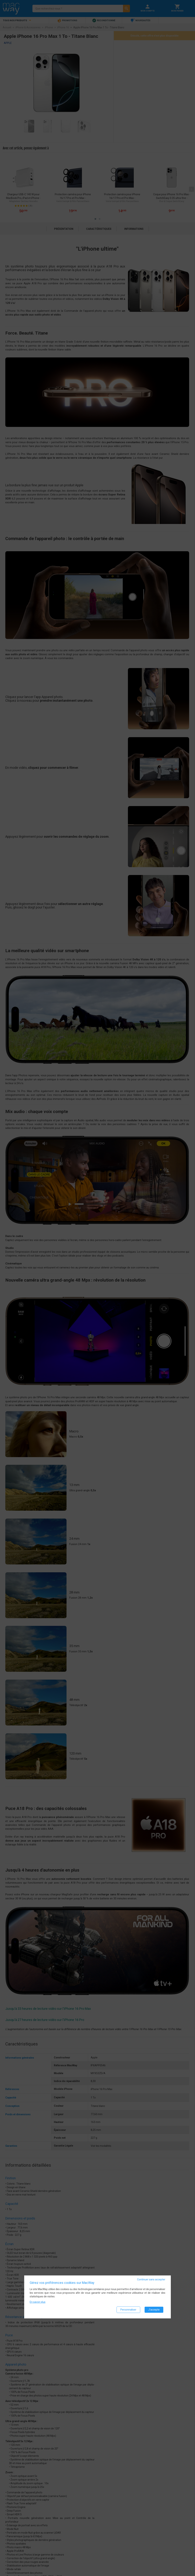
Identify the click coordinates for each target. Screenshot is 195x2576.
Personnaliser (128, 2309)
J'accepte (154, 2309)
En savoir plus (37, 2301)
